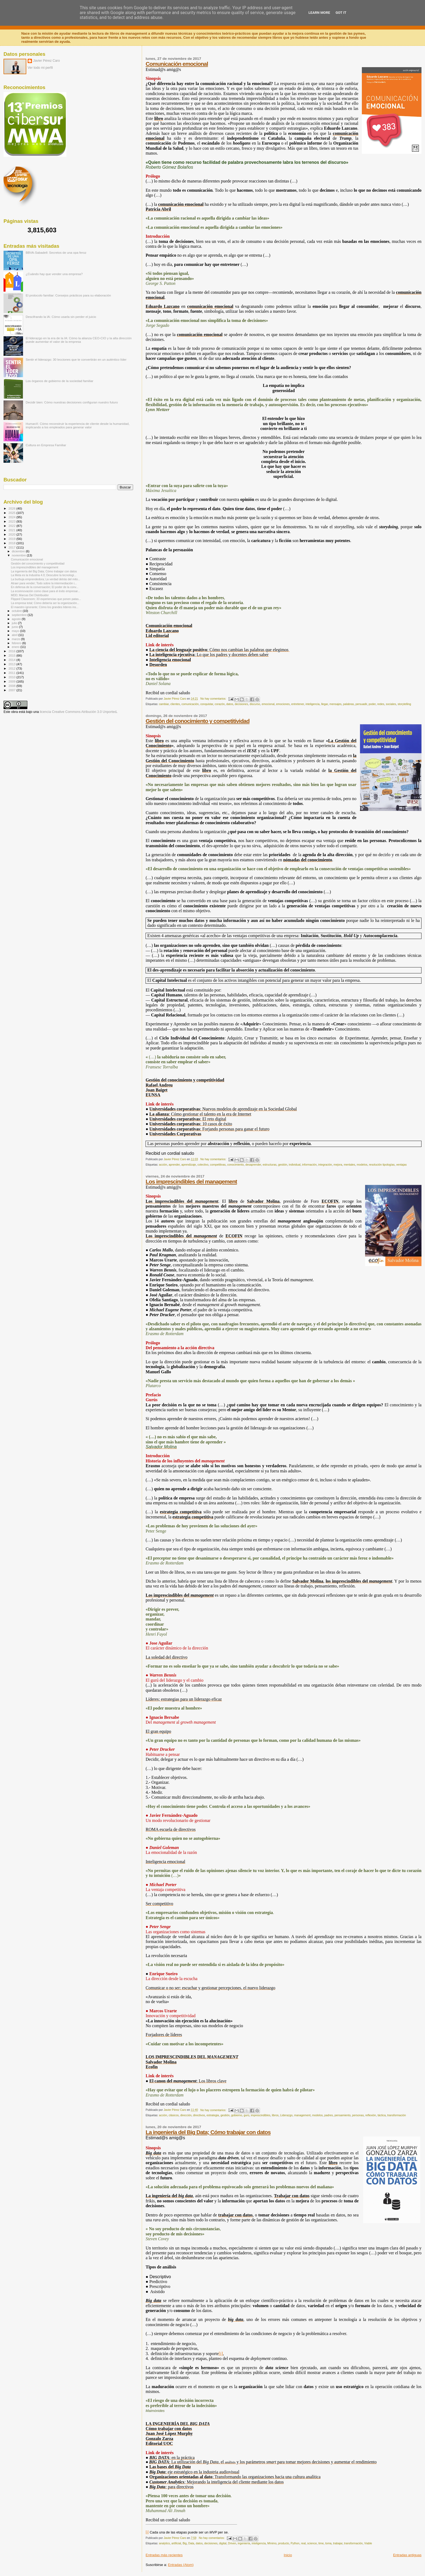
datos (229, 704)
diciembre (19, 551)
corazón (220, 704)
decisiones (241, 704)
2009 (12, 681)
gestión (282, 1164)
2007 (12, 690)
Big (185, 2543)
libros (275, 2115)
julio (15, 623)
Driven (232, 2543)
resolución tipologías (382, 1164)
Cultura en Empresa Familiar (46, 445)
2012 (12, 668)
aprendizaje (188, 1164)
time (321, 2543)
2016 (12, 651)
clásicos (174, 2115)
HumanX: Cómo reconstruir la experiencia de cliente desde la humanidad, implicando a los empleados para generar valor (78, 425)
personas (358, 2115)
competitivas (218, 1164)
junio (15, 626)
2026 (12, 508)
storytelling (404, 704)
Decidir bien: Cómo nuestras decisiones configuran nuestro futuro (72, 402)
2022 (12, 525)
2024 (12, 517)
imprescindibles (261, 2115)
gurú (246, 2115)
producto (283, 2543)
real (303, 2543)
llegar (324, 704)
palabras (348, 704)
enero (16, 646)
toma (328, 2543)
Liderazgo (286, 2115)
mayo (16, 630)
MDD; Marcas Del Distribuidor (30, 595)
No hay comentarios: (213, 698)
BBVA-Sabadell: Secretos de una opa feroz (56, 252)
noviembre (19, 555)
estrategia (213, 2115)
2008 (12, 685)
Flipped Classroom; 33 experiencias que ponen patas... (46, 599)
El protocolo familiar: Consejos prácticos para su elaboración (68, 295)
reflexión (370, 2115)
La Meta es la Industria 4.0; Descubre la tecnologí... (43, 575)
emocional (268, 704)
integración (325, 1164)
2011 (12, 672)
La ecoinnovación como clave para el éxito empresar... (45, 591)
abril (15, 635)
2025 (12, 512)
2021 (12, 530)
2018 (12, 543)
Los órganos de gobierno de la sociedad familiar (60, 381)
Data (191, 2543)
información (309, 1164)
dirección (186, 2115)
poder (372, 704)
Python (295, 2543)
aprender (174, 1164)
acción (163, 1164)
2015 (12, 655)
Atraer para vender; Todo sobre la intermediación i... (44, 583)
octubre (17, 610)
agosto (17, 619)
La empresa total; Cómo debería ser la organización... (45, 603)
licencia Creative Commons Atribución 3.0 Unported (78, 712)
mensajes (336, 704)
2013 (12, 664)
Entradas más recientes (164, 2555)
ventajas (401, 1164)
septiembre (20, 615)
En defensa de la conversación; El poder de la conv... (44, 587)
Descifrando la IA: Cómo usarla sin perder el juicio (61, 316)
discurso (255, 704)
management (302, 2115)
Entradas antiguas (407, 2555)
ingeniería (244, 2543)
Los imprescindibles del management (191, 1181)
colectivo (203, 1164)
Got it (341, 13)
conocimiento (235, 1164)
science (312, 2543)
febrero (17, 643)
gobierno (236, 2115)
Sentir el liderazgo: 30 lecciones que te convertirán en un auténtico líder (76, 359)
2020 (12, 534)
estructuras (269, 1164)
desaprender (253, 1164)
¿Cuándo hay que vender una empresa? (54, 274)
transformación (396, 2115)
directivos (199, 2115)
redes (380, 704)
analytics (164, 2543)
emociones (283, 704)
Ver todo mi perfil (40, 68)
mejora (338, 1164)
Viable (368, 2543)
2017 (12, 547)
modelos (362, 1164)
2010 (12, 677)
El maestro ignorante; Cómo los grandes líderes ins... (44, 607)
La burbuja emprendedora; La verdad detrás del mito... (45, 579)
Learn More (319, 13)
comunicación (190, 704)
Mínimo (271, 2543)
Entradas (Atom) (181, 2565)
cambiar (164, 704)
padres (328, 2115)
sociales (391, 704)
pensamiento (342, 2115)
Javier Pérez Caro (46, 61)
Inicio (288, 2555)
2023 (12, 521)
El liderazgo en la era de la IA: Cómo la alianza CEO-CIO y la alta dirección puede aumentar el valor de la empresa (79, 339)
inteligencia (312, 704)
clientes (175, 704)
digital (222, 2543)
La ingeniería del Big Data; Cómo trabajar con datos (208, 2132)
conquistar (206, 704)
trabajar (338, 2543)
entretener (297, 704)
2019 (12, 538)
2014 (12, 659)
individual (294, 1164)
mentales (349, 1164)
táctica (382, 2115)
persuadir (361, 704)
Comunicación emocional (177, 64)
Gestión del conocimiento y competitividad (197, 721)
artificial (176, 2543)
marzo (16, 639)
